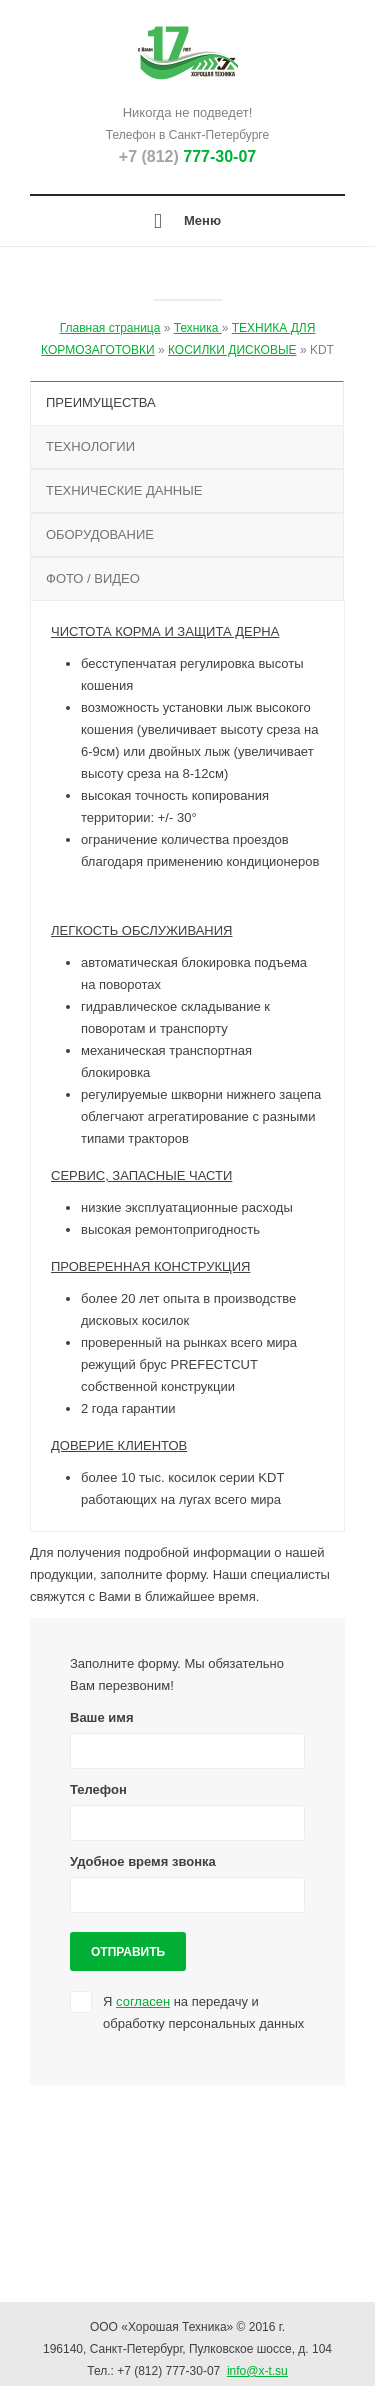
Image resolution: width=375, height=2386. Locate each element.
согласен (143, 2001)
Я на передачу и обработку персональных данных (203, 2012)
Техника (198, 328)
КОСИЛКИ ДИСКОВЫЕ (232, 350)
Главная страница (110, 328)
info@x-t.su (257, 2371)
